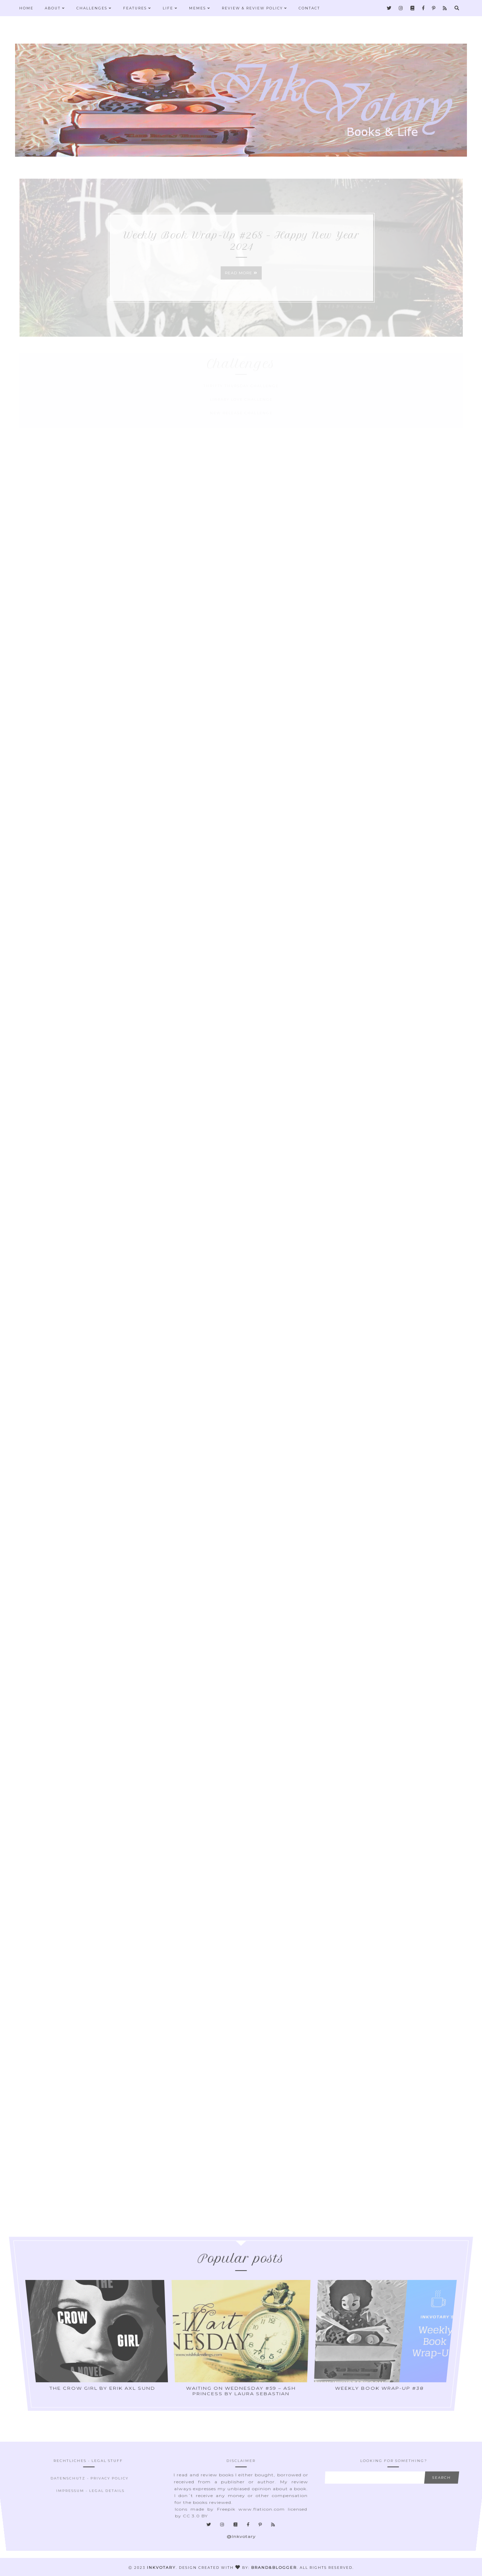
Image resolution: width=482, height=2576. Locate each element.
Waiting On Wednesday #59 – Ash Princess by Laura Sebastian (241, 2338)
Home (26, 8)
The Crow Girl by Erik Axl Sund (107, 2338)
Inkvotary (161, 2567)
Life (170, 8)
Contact (309, 8)
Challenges (94, 8)
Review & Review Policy (254, 8)
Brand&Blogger (274, 2567)
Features (137, 8)
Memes (199, 8)
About (55, 8)
